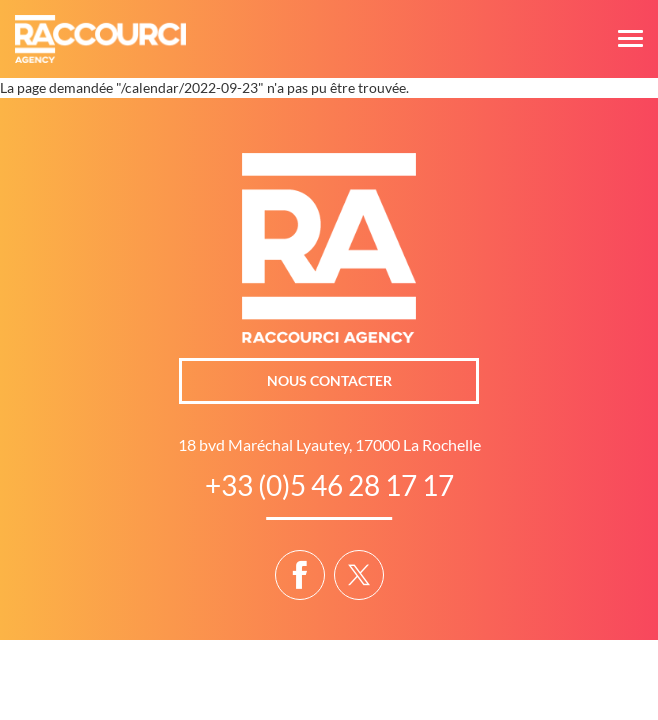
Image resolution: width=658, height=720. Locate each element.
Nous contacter (329, 380)
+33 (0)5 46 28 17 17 (329, 485)
